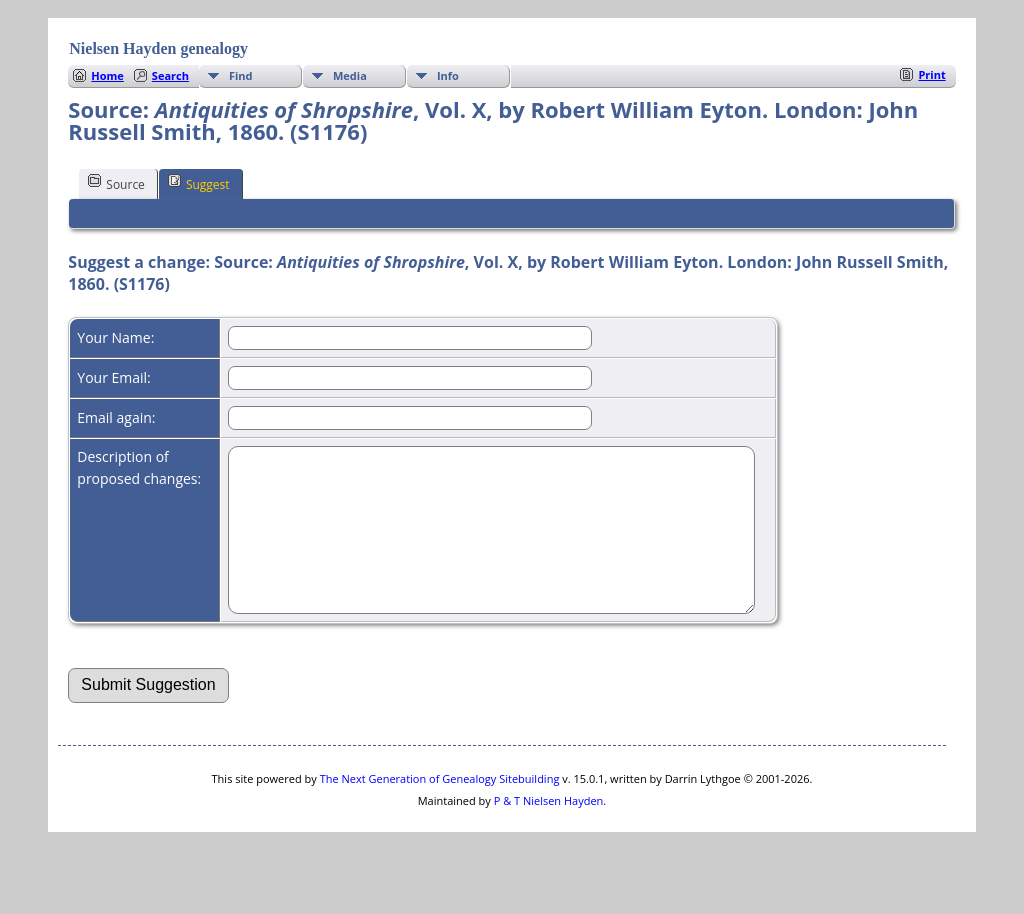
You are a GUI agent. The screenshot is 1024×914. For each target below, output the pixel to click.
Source (116, 183)
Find (241, 75)
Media (350, 75)
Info (448, 75)
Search (170, 75)
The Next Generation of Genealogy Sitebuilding (440, 808)
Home (107, 75)
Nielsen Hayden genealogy (158, 48)
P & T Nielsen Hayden (549, 830)
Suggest (199, 183)
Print (931, 74)
